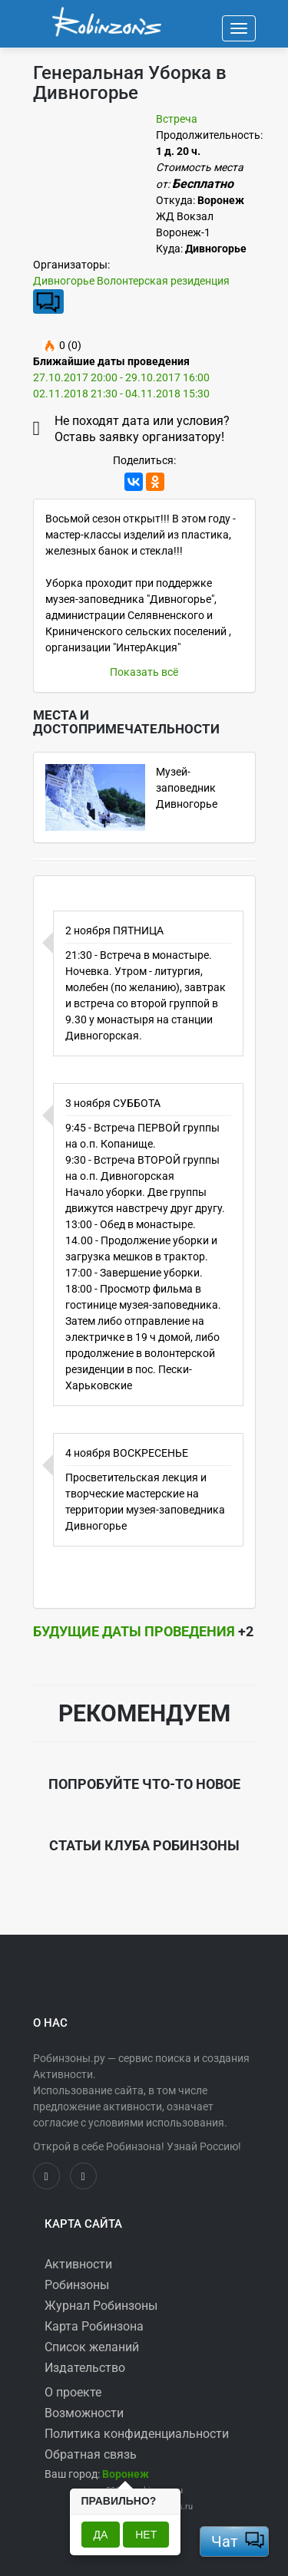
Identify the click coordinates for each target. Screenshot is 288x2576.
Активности (78, 2264)
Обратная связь (91, 2454)
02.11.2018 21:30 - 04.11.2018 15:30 (121, 393)
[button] (125, 2474)
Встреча (176, 119)
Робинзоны (77, 2285)
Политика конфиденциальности (137, 2433)
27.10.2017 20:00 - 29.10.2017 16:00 (121, 377)
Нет (146, 2534)
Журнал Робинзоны (101, 2305)
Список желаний (92, 2347)
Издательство (85, 2367)
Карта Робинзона (94, 2326)
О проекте (73, 2392)
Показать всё (144, 672)
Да (101, 2534)
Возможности (84, 2413)
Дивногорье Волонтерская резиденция (131, 281)
